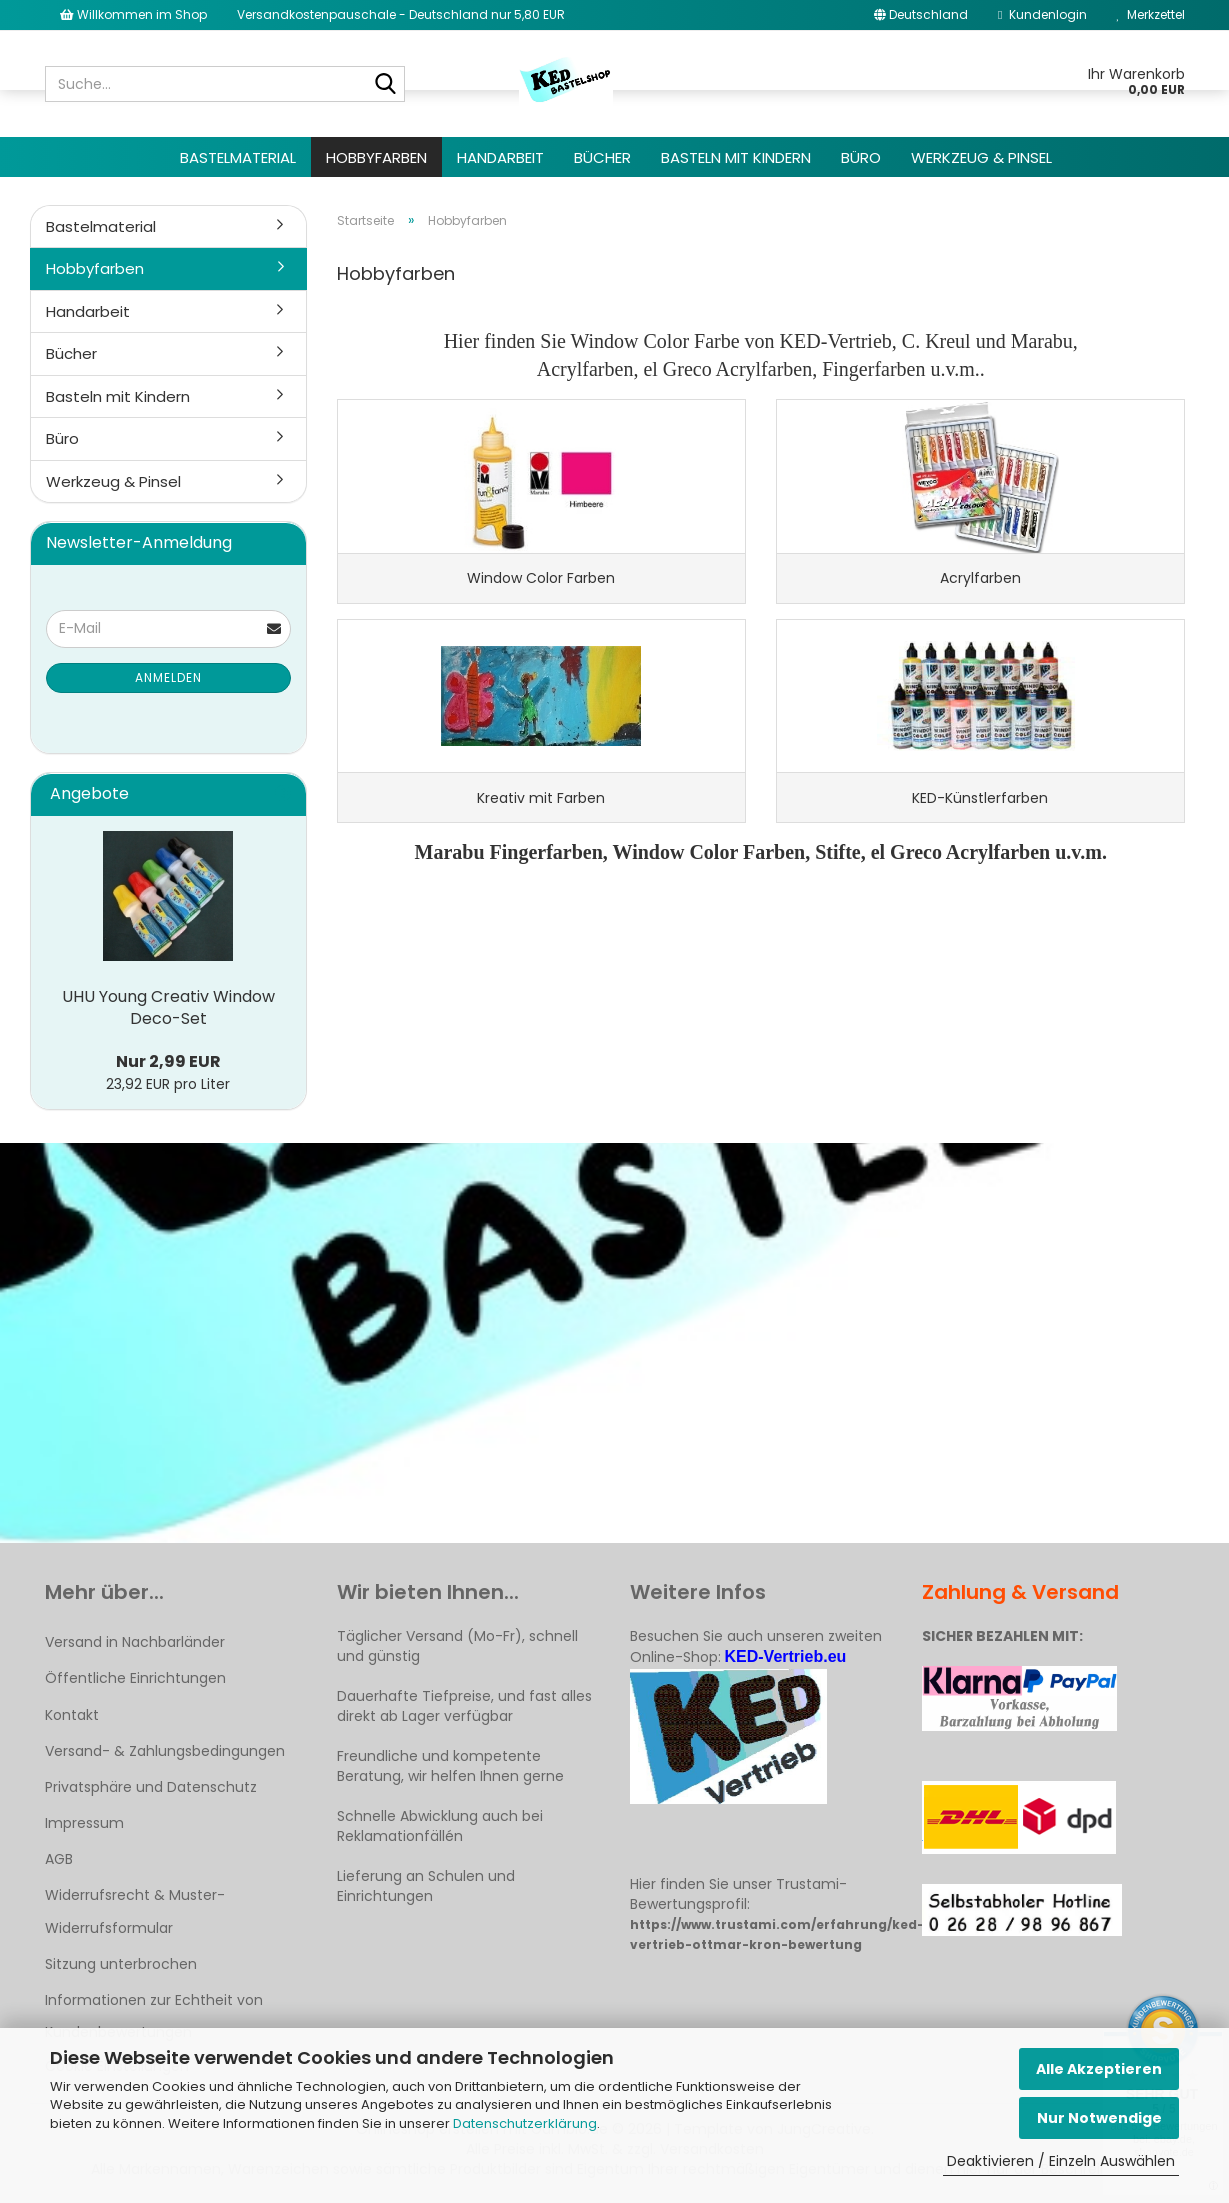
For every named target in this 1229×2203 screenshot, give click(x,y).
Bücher (602, 157)
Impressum (84, 1823)
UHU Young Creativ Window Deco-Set (168, 1008)
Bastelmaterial (238, 157)
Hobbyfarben (376, 157)
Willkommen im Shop (133, 14)
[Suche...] (386, 85)
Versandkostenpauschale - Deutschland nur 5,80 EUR (401, 14)
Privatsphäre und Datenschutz (151, 1787)
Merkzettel (1151, 14)
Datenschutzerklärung (525, 2123)
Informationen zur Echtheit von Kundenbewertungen (154, 2016)
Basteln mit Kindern (736, 157)
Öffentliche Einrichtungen (135, 1678)
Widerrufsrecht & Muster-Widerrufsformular (135, 1911)
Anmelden (168, 677)
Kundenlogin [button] (1042, 14)
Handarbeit (500, 157)
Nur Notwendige (1099, 2118)
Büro (861, 157)
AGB (59, 1859)
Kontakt (72, 1715)
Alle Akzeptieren (1099, 2069)
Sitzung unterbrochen (121, 1964)
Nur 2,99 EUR (168, 1061)
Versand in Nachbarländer (135, 1642)
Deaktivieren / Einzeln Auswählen (1061, 2161)
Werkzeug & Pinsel (981, 157)
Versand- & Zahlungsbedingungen (165, 1751)
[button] (921, 15)
